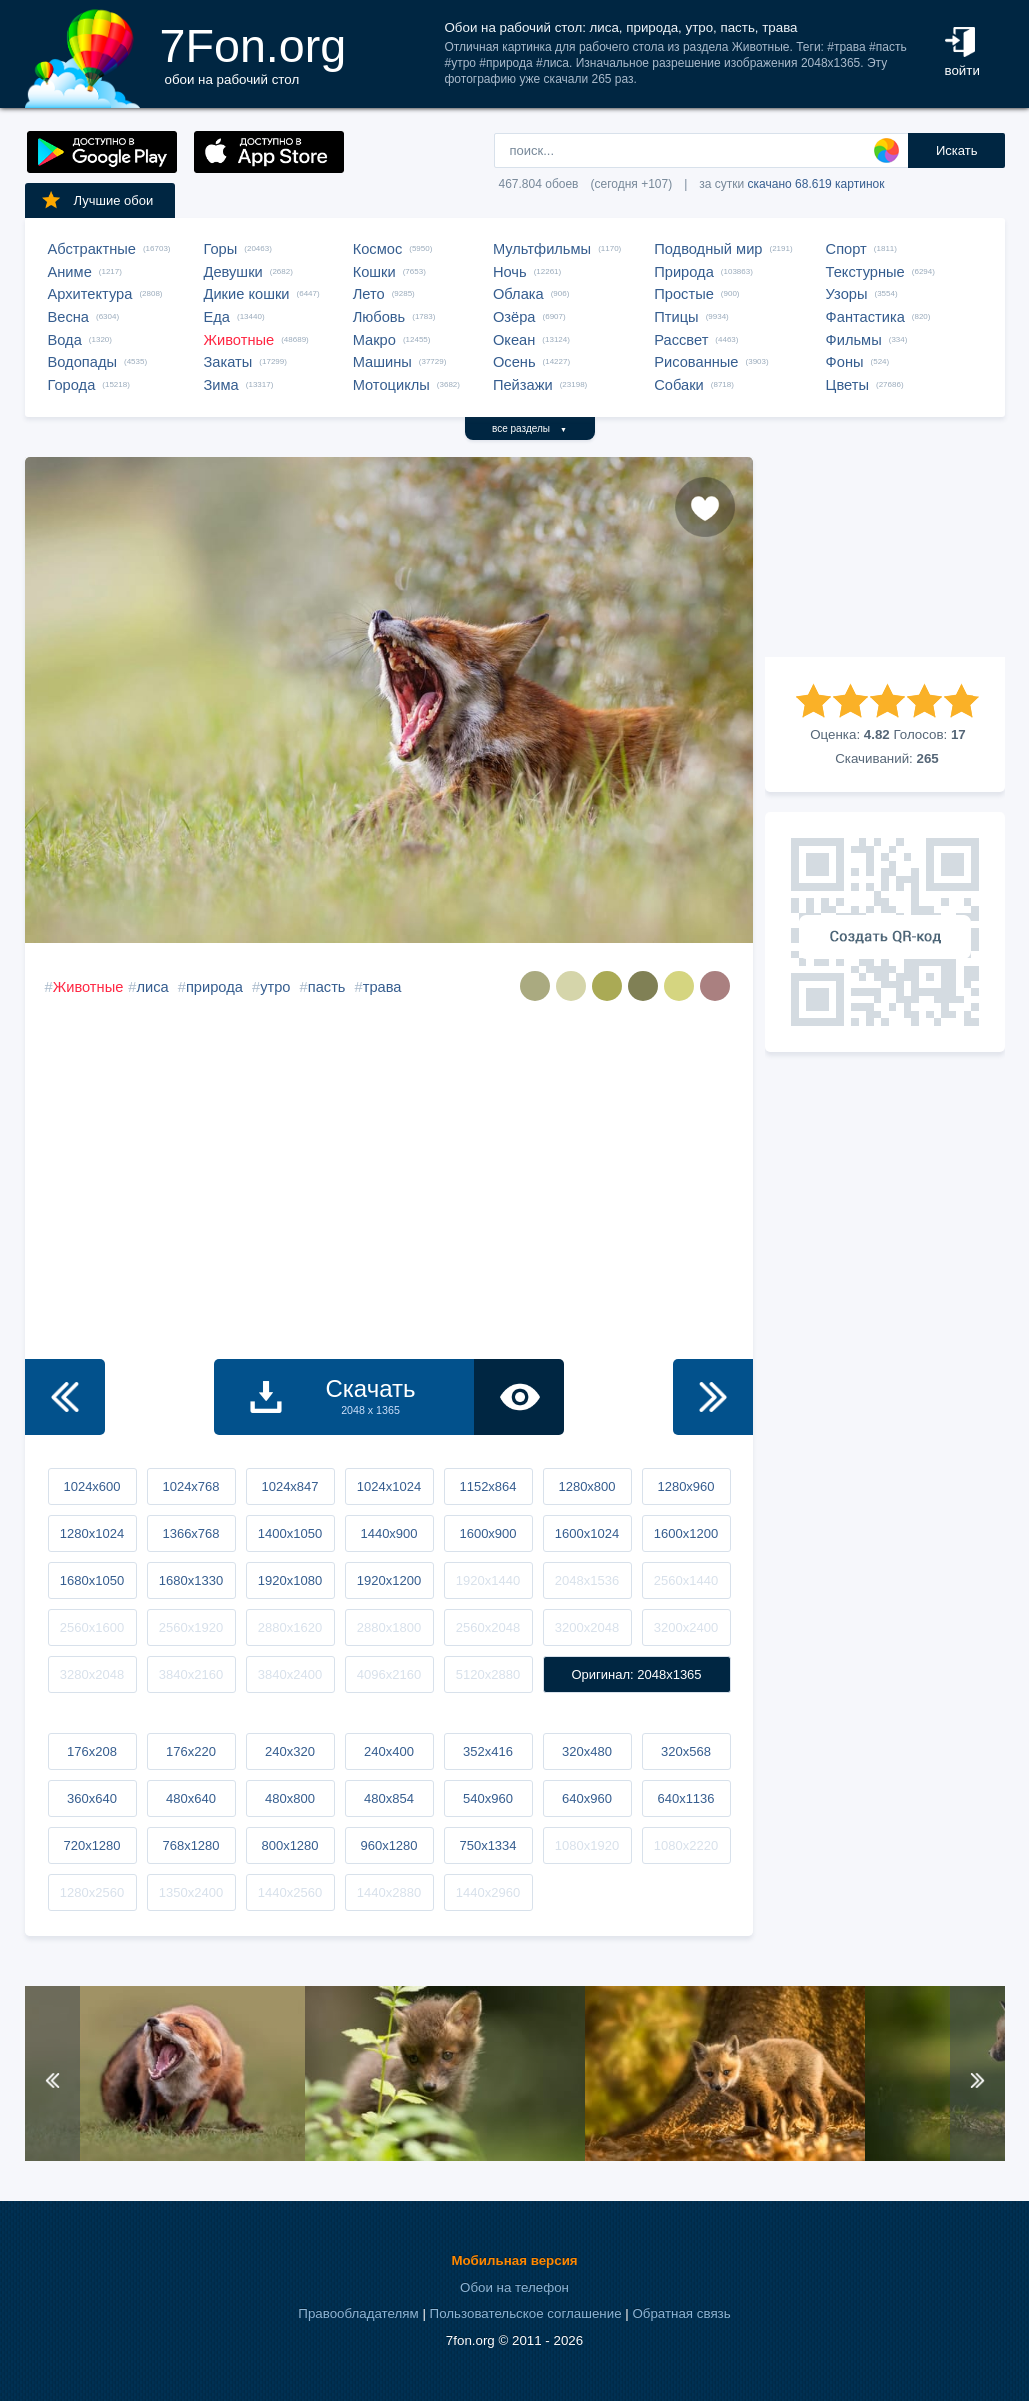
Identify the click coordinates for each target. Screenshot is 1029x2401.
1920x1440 (488, 1580)
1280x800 (586, 1486)
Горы (221, 249)
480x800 (290, 1798)
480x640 (191, 1798)
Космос (378, 249)
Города (72, 385)
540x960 (488, 1798)
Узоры (847, 294)
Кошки (374, 272)
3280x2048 (92, 1674)
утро (275, 987)
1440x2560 (290, 1892)
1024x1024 (389, 1486)
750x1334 (487, 1845)
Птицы (676, 317)
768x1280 (190, 1845)
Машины (382, 362)
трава (382, 987)
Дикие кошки (247, 294)
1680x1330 (191, 1580)
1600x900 (487, 1533)
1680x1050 (92, 1580)
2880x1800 (389, 1627)
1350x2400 (191, 1892)
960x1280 (388, 1845)
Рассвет (681, 340)
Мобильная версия (514, 2260)
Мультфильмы (542, 249)
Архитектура (90, 294)
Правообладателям (358, 2313)
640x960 (587, 1798)
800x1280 (289, 1845)
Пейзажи (523, 385)
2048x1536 (587, 1580)
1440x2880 (389, 1892)
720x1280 (91, 1845)
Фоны (845, 362)
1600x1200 (686, 1533)
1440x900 (388, 1533)
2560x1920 (191, 1627)
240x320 (290, 1751)
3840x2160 (191, 1674)
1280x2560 (92, 1892)
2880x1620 (290, 1627)
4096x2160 (389, 1674)
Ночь (510, 272)
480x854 (389, 1798)
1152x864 (487, 1486)
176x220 (191, 1751)
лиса (152, 987)
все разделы (529, 428)
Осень (514, 362)
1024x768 (190, 1486)
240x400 (389, 1751)
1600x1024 (587, 1533)
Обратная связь (681, 2313)
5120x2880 (488, 1674)
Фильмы (854, 340)
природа (214, 987)
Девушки (233, 272)
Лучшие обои (97, 200)
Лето (369, 294)
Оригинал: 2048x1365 (636, 1674)
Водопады (82, 362)
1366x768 (190, 1533)
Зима (221, 385)
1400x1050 (290, 1533)
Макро (374, 340)
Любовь (379, 317)
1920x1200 (389, 1580)
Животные (239, 340)
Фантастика (865, 317)
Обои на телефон (514, 2287)
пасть (327, 987)
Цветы (847, 385)
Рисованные (696, 362)
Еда (217, 317)
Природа (684, 272)
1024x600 (91, 1486)
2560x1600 (92, 1627)
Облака (518, 294)
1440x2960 (488, 1892)
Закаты (228, 362)
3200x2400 (686, 1627)
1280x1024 (92, 1533)
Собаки (679, 385)
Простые (684, 294)
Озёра (514, 317)
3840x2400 (290, 1674)
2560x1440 (686, 1580)
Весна (69, 317)
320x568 (686, 1751)
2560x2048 (488, 1627)
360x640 (92, 1798)
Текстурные (865, 272)
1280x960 (685, 1486)
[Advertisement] (885, 557)
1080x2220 (686, 1845)
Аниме (70, 272)
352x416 (488, 1751)
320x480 (587, 1751)
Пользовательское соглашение (526, 2313)
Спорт (846, 249)
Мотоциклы (391, 385)
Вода (65, 340)
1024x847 (289, 1486)
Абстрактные (92, 249)
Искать (957, 150)
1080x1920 (587, 1845)
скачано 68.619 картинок (816, 184)
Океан (514, 340)
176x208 (92, 1751)
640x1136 (685, 1798)
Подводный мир (708, 249)
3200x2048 (587, 1627)
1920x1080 (290, 1580)
